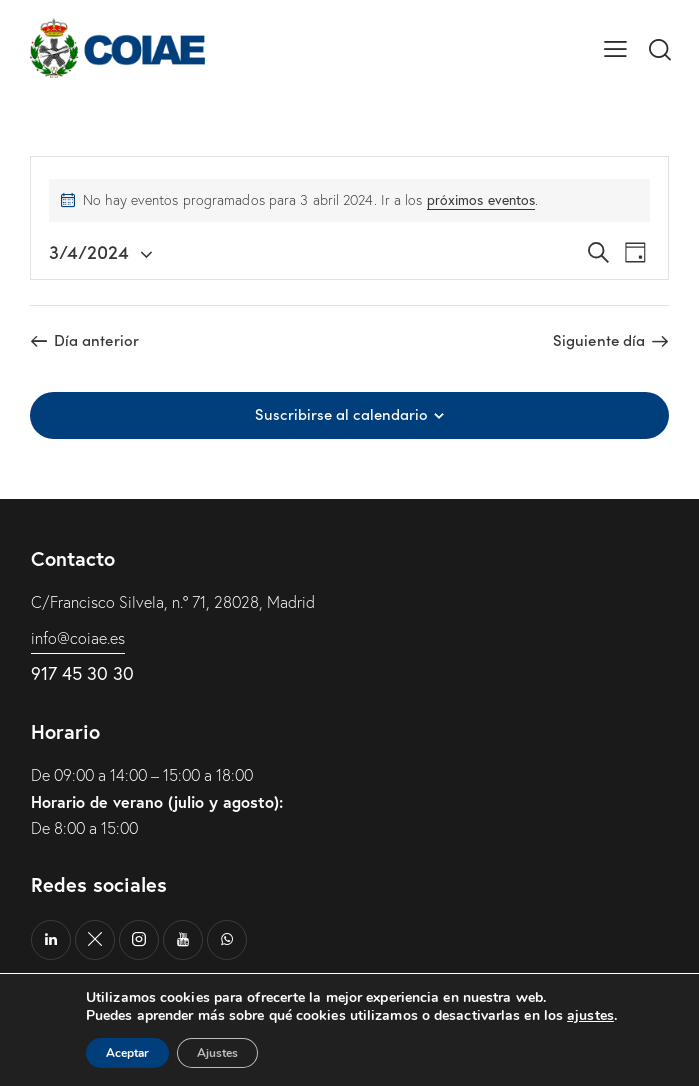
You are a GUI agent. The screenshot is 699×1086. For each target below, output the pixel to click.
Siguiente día (599, 340)
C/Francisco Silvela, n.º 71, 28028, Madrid (173, 602)
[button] (615, 47)
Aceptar (127, 1053)
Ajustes (217, 1053)
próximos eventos (481, 200)
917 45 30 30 (82, 673)
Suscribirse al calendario (341, 414)
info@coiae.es (78, 638)
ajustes (590, 1016)
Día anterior (96, 340)
